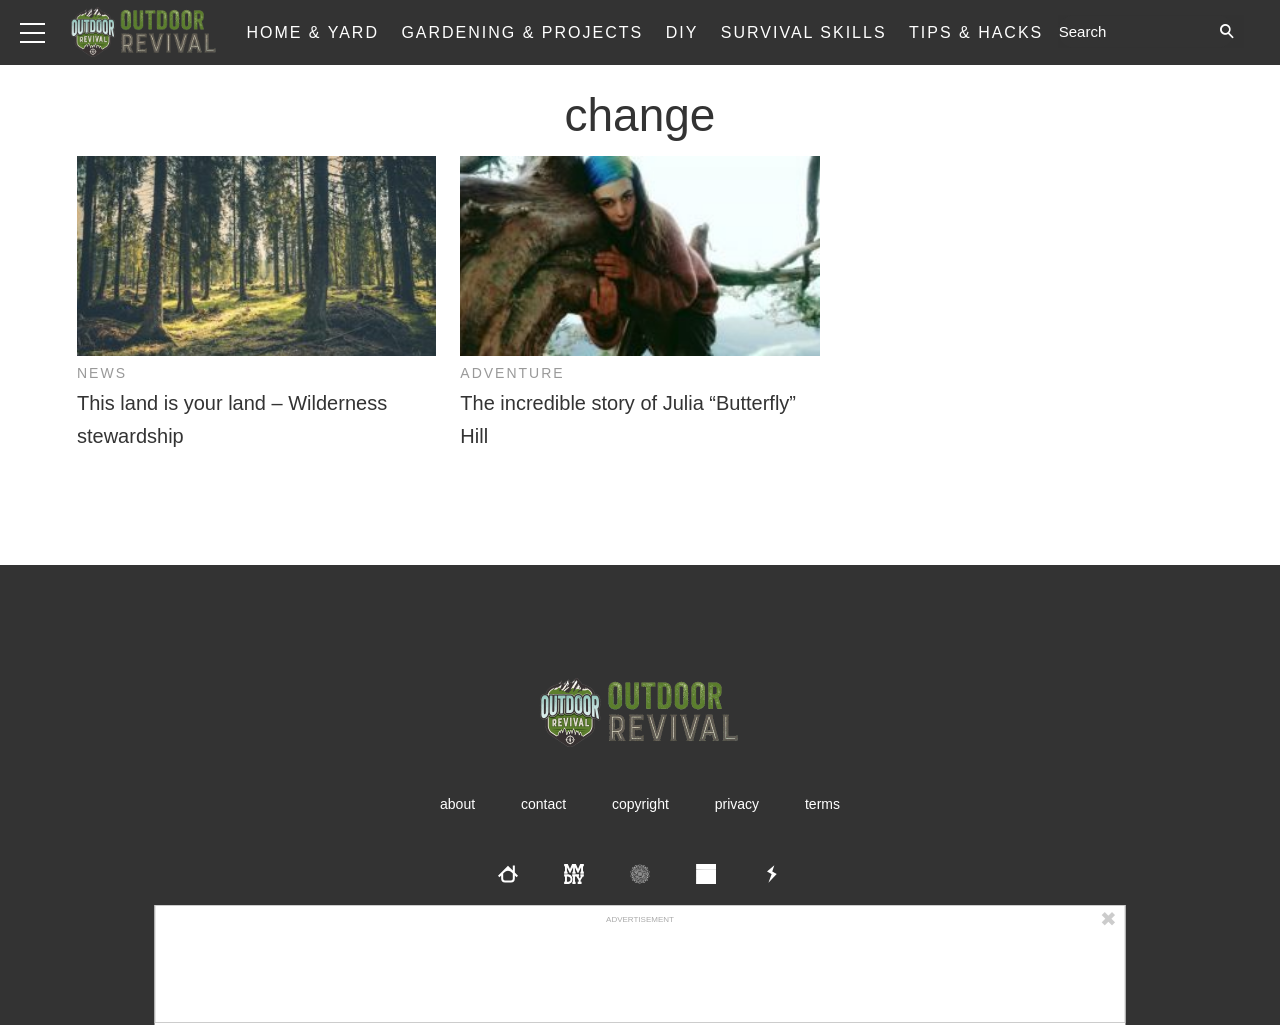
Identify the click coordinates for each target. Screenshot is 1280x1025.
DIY (682, 32)
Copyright (640, 804)
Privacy (737, 804)
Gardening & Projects (522, 32)
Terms (822, 804)
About (457, 804)
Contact (543, 804)
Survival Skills (804, 32)
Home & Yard (312, 32)
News (102, 373)
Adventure (512, 373)
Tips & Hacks (976, 32)
